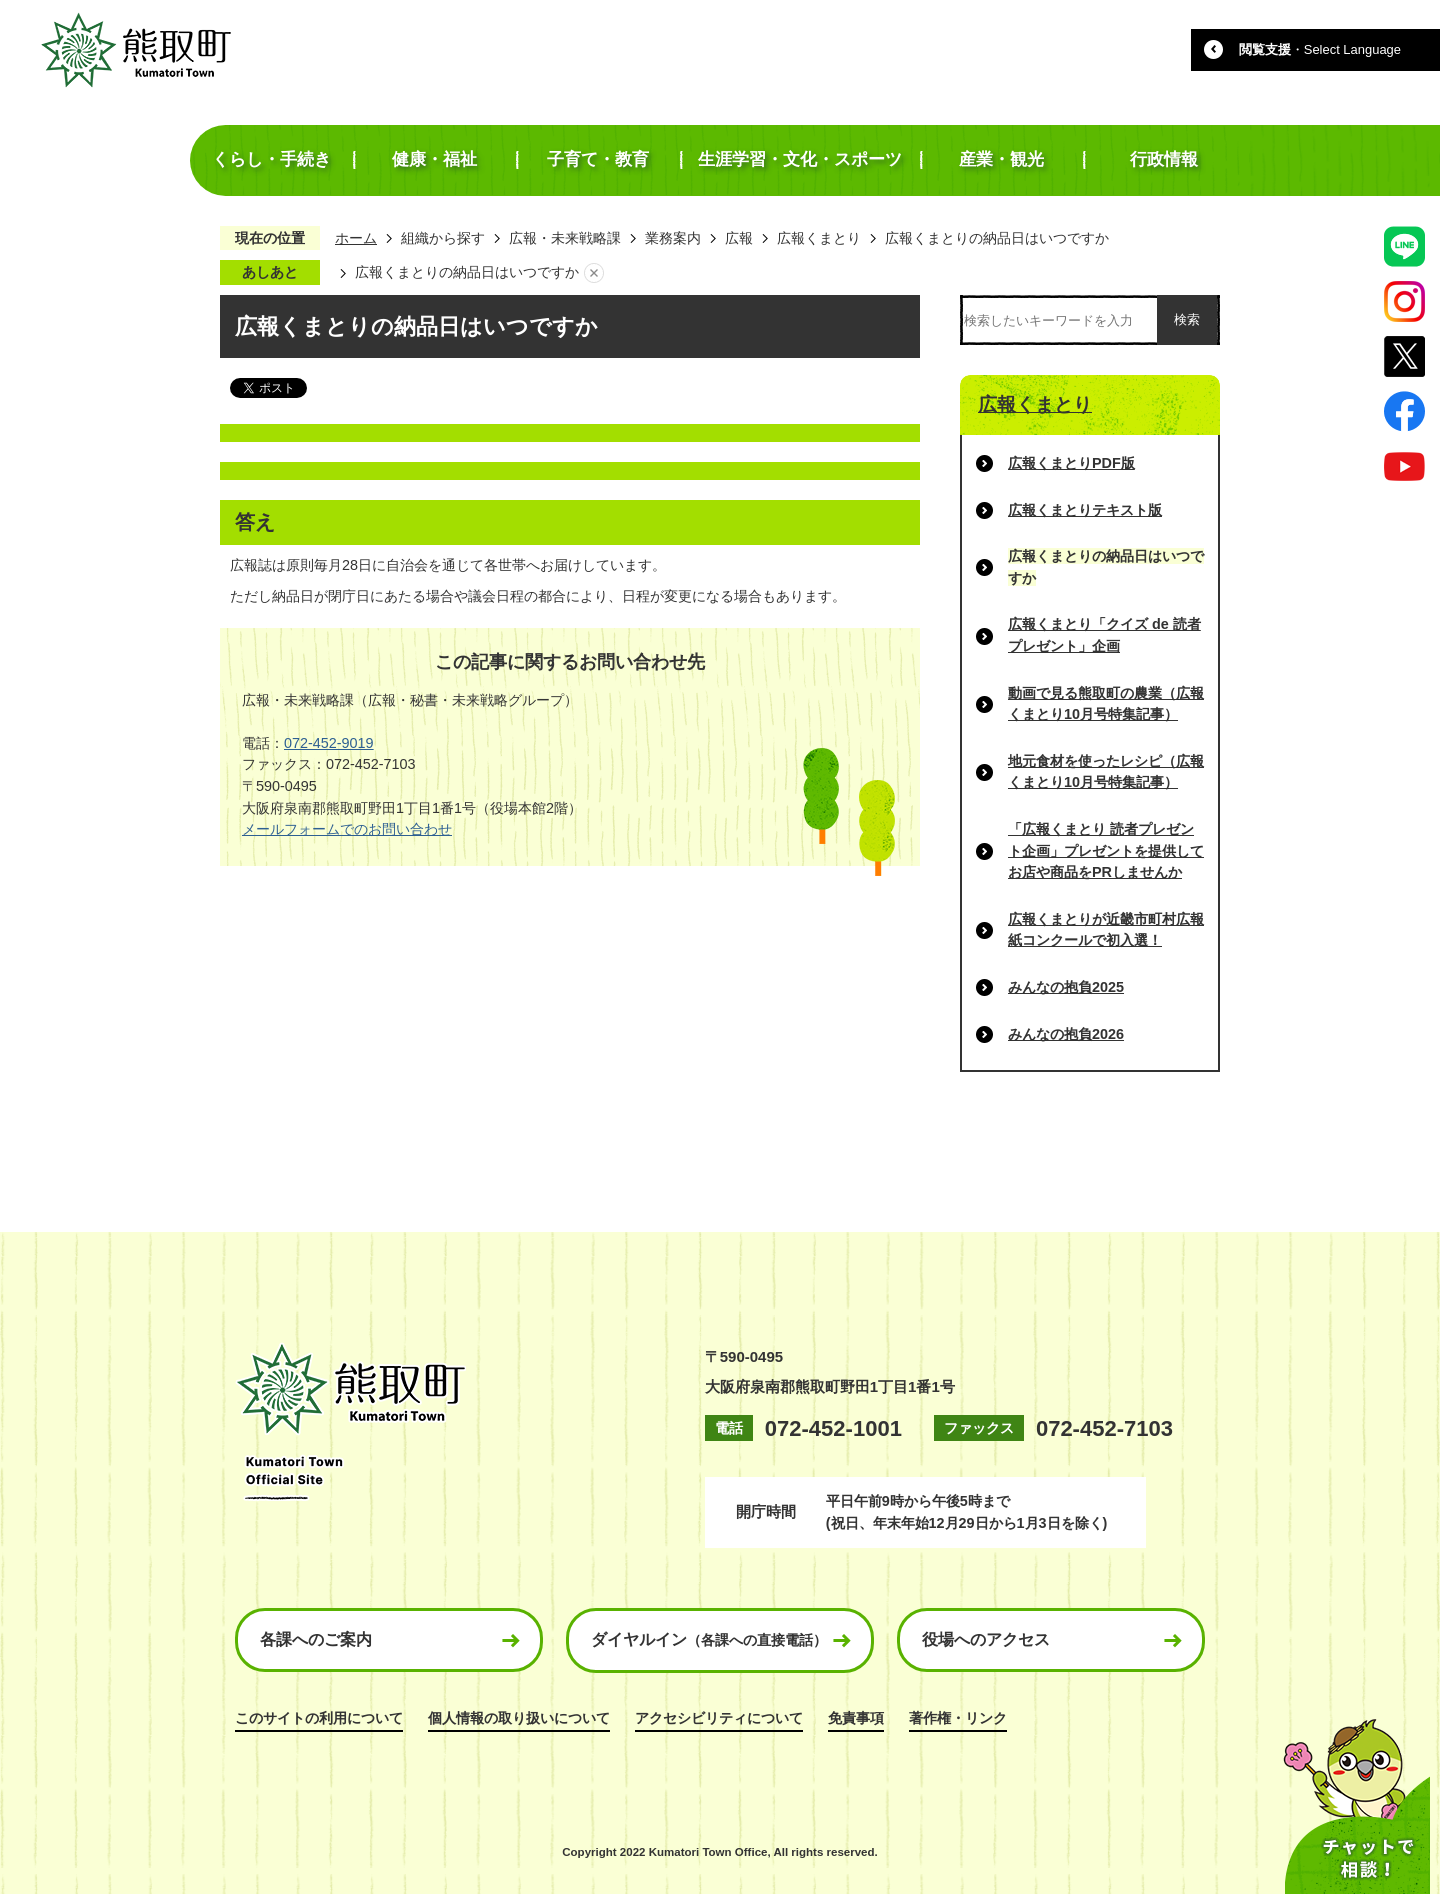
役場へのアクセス (986, 1639)
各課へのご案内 (316, 1639)
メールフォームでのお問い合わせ (347, 829)
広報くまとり (819, 238)
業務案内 (673, 238)
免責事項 (856, 1718)
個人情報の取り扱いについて (519, 1718)
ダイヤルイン (709, 1639)
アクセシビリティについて (719, 1718)
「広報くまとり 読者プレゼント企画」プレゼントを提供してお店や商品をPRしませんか (1106, 850)
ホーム (356, 238)
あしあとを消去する (594, 273)
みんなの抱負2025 (1066, 987)
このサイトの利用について (319, 1718)
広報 (739, 238)
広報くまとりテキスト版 (1085, 510)
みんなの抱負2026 (1066, 1034)
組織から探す (443, 238)
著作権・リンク (958, 1718)
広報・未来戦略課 (565, 238)
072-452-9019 (329, 743)
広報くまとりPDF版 (1071, 463)
